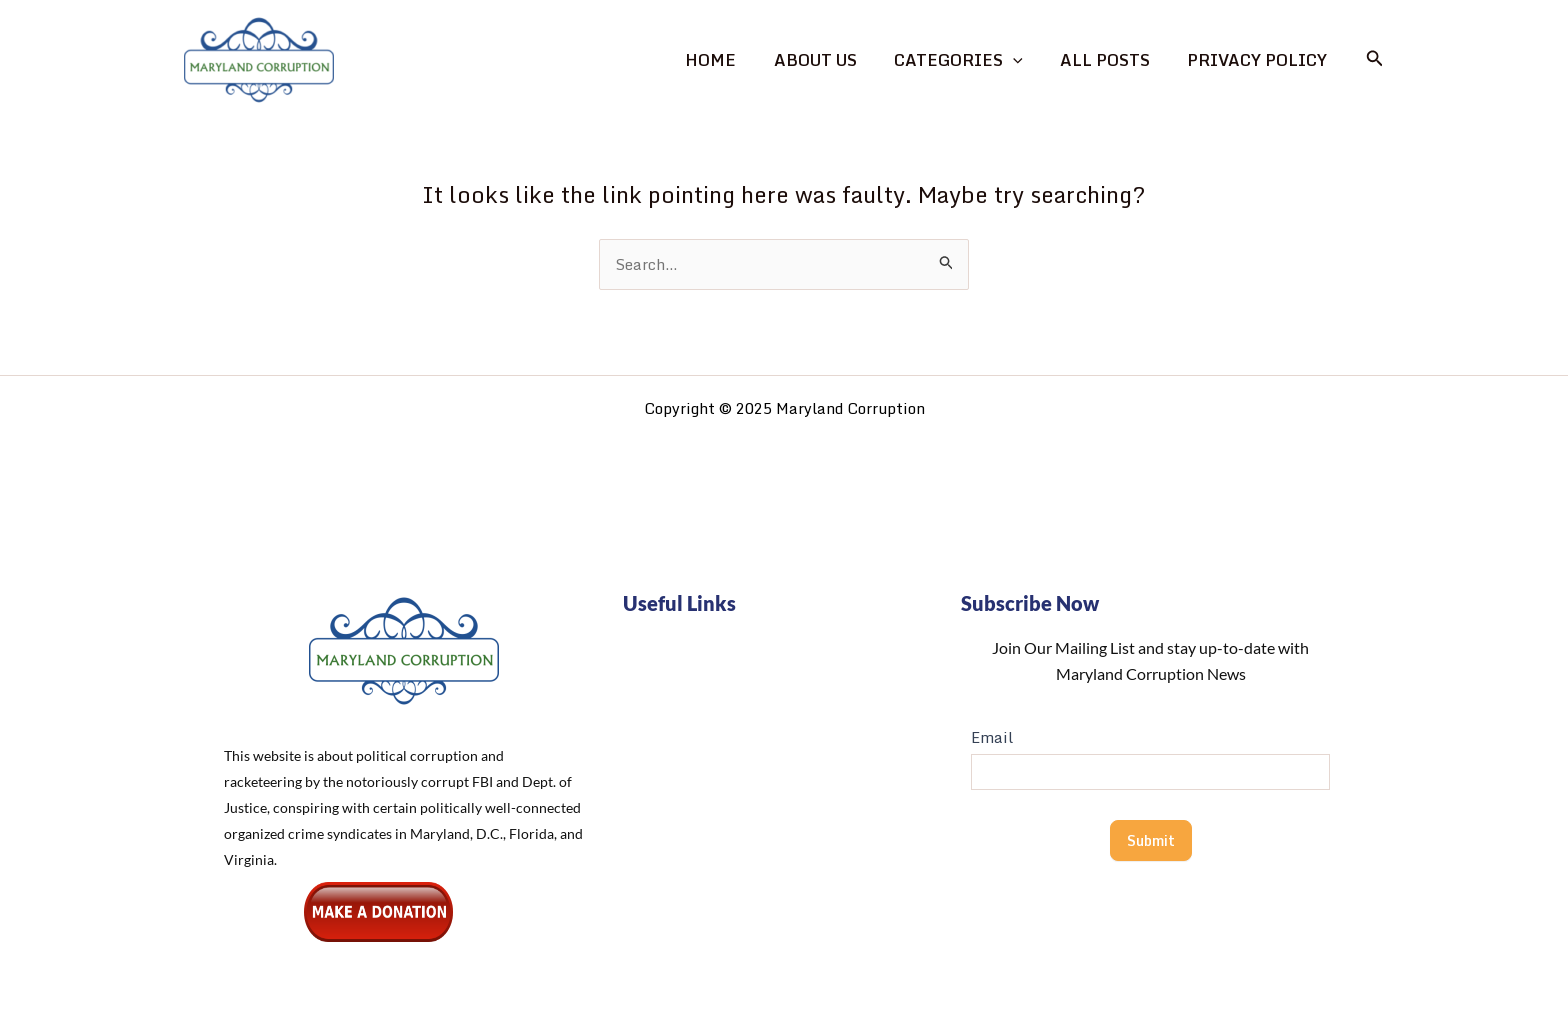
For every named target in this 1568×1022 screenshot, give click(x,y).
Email (992, 737)
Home (734, 60)
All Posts (1113, 60)
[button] (1375, 60)
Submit (1151, 840)
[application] (1026, 60)
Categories (971, 60)
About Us (833, 60)
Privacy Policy (1260, 60)
